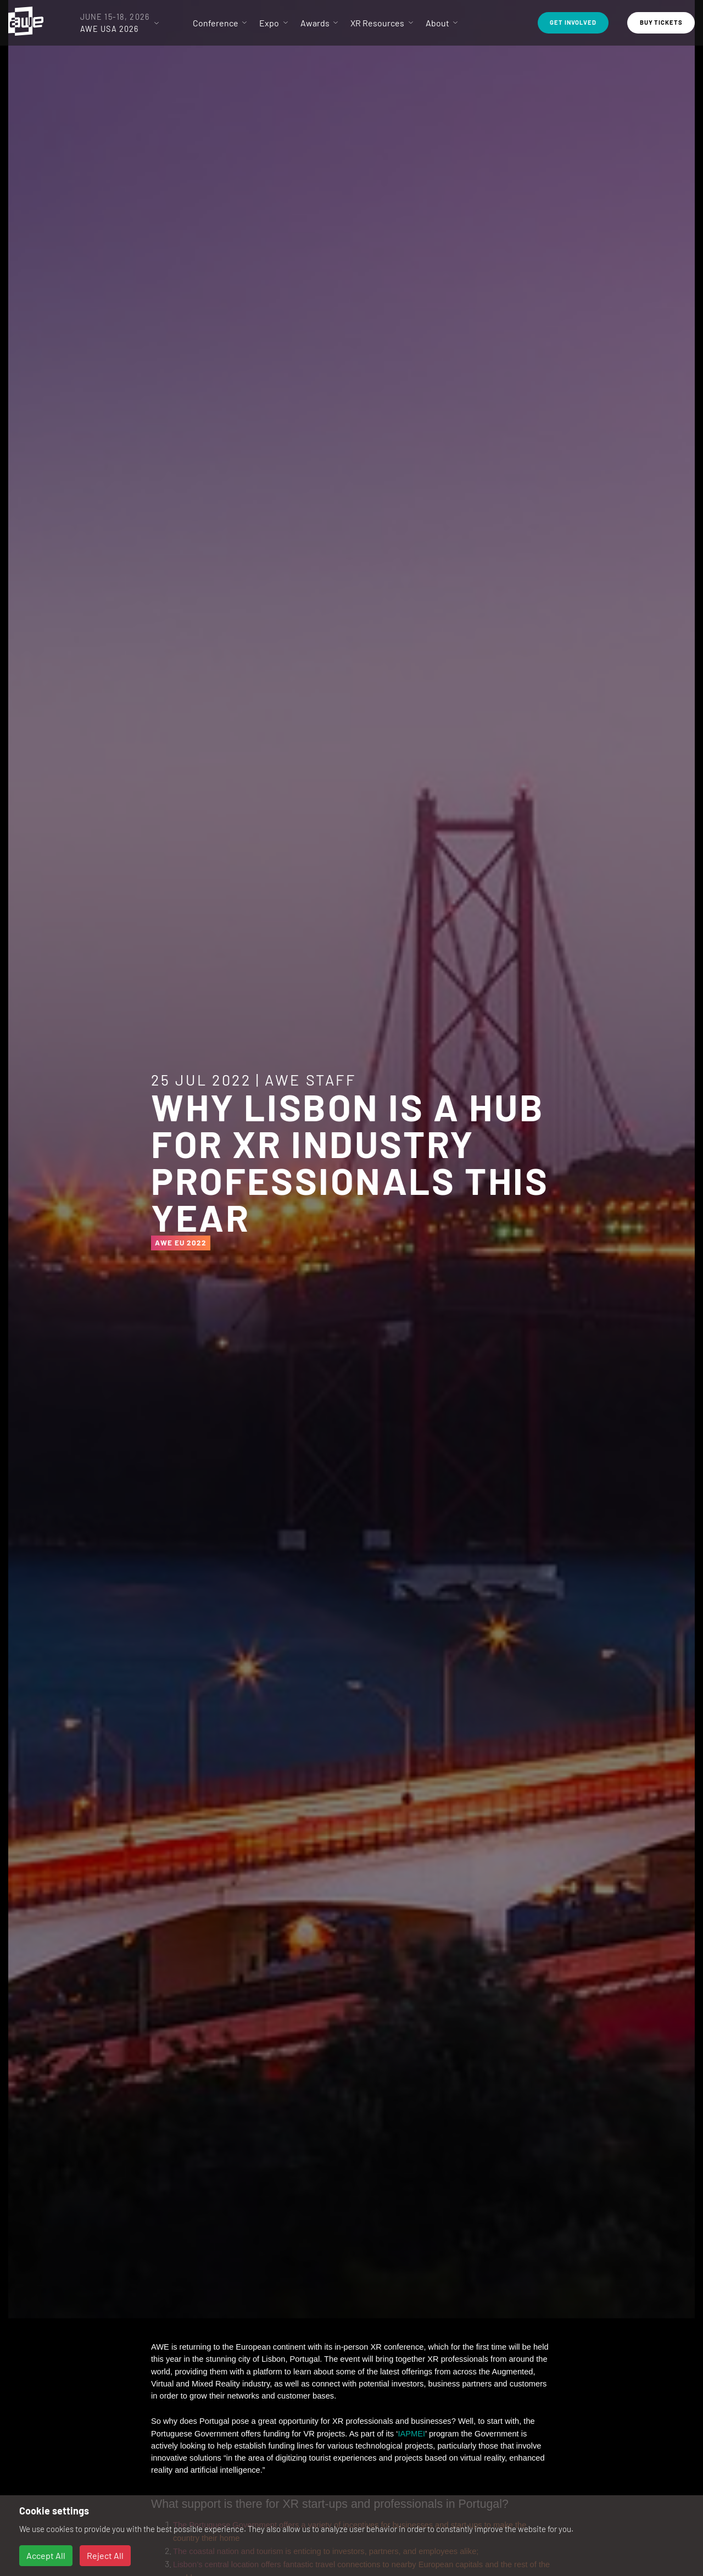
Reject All (105, 2555)
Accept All (45, 2555)
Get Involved (573, 22)
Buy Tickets (661, 22)
